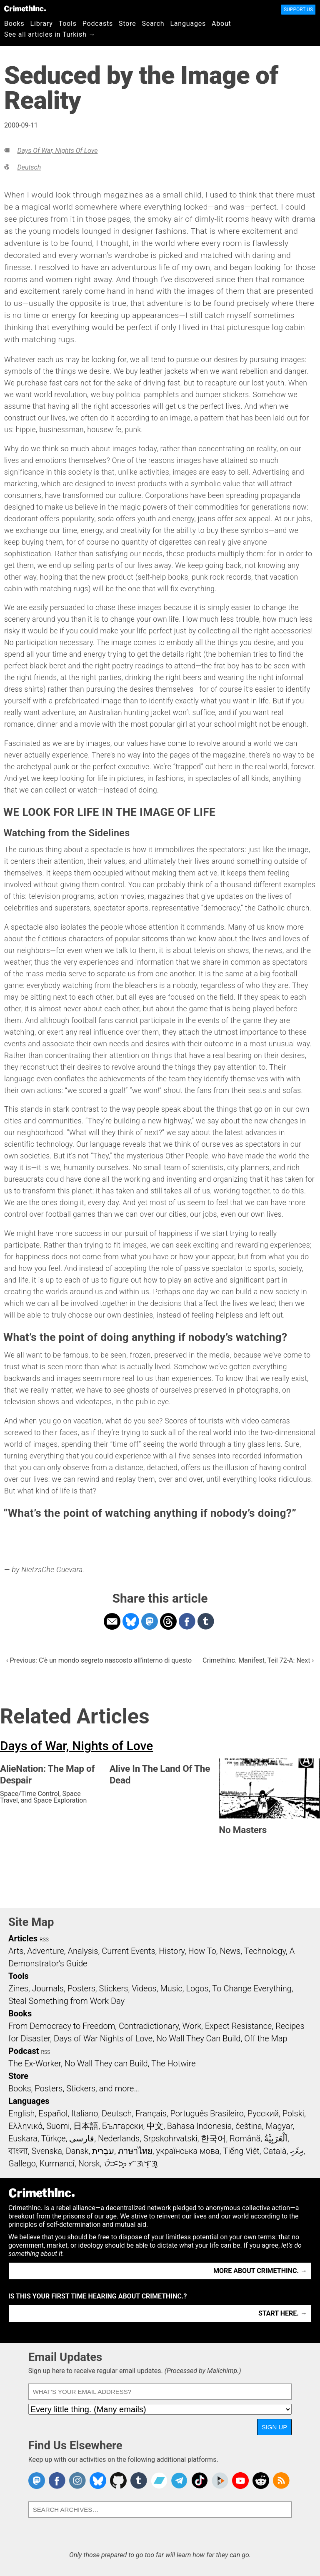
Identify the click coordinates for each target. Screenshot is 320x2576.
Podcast (23, 2051)
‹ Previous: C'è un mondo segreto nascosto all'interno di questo (99, 1660)
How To (202, 1951)
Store (127, 24)
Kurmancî (57, 2163)
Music (171, 1988)
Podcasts (97, 24)
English (21, 2113)
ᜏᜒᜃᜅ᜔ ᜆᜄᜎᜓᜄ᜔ (131, 2163)
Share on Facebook (187, 1621)
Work (191, 2026)
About (221, 24)
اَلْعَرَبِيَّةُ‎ (276, 2138)
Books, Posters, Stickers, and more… (73, 2088)
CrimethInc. (25, 8)
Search (153, 24)
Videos (144, 1988)
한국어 (213, 2138)
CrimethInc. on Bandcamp (159, 2480)
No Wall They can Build (106, 2063)
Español (53, 2113)
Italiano (84, 2113)
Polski (293, 2113)
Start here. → (282, 2313)
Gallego (22, 2163)
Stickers (113, 1988)
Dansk (77, 2151)
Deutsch (29, 167)
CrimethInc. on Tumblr (138, 2480)
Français (151, 2113)
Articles (23, 1938)
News (230, 1951)
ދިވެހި (296, 2151)
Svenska (47, 2151)
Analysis (83, 1951)
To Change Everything (251, 1988)
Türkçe (53, 2138)
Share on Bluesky (130, 1621)
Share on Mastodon (149, 1621)
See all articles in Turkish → (49, 34)
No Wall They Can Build (198, 2038)
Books (14, 24)
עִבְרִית (103, 2151)
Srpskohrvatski (170, 2138)
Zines (18, 1988)
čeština (248, 2126)
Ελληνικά (25, 2126)
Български (122, 2126)
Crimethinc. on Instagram (77, 2480)
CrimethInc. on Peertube (220, 2480)
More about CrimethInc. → (260, 2271)
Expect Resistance (238, 2026)
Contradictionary (149, 2026)
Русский (263, 2113)
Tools (68, 24)
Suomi (58, 2126)
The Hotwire (173, 2063)
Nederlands (119, 2138)
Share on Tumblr (206, 1621)
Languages (188, 24)
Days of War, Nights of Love (57, 151)
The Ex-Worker (34, 2063)
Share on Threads (168, 1621)
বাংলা (18, 2151)
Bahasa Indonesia (199, 2126)
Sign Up (275, 2427)
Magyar (278, 2126)
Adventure (45, 1951)
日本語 (85, 2126)
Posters (81, 1988)
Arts (15, 1951)
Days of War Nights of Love (103, 2038)
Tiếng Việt (241, 2151)
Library (41, 24)
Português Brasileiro (207, 2113)
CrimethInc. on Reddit (260, 2480)
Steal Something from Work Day (66, 2001)
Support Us (298, 10)
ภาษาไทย (135, 2151)
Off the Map (265, 2038)
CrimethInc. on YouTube (240, 2480)
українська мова (188, 2151)
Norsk (89, 2163)
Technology (265, 1951)
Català (275, 2151)
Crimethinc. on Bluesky (98, 2480)
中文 (155, 2126)
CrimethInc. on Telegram (179, 2480)
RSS (44, 1940)
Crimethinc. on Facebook (57, 2480)
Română (245, 2138)
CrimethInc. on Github (118, 2480)
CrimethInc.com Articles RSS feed (281, 2480)
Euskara (23, 2138)
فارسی (81, 2138)
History (172, 1951)
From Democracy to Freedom (61, 2026)
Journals (48, 1988)
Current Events (128, 1951)
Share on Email (112, 1621)
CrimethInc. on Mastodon (36, 2480)
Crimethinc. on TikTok (199, 2480)
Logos (197, 1988)
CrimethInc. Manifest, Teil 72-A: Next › (258, 1660)
